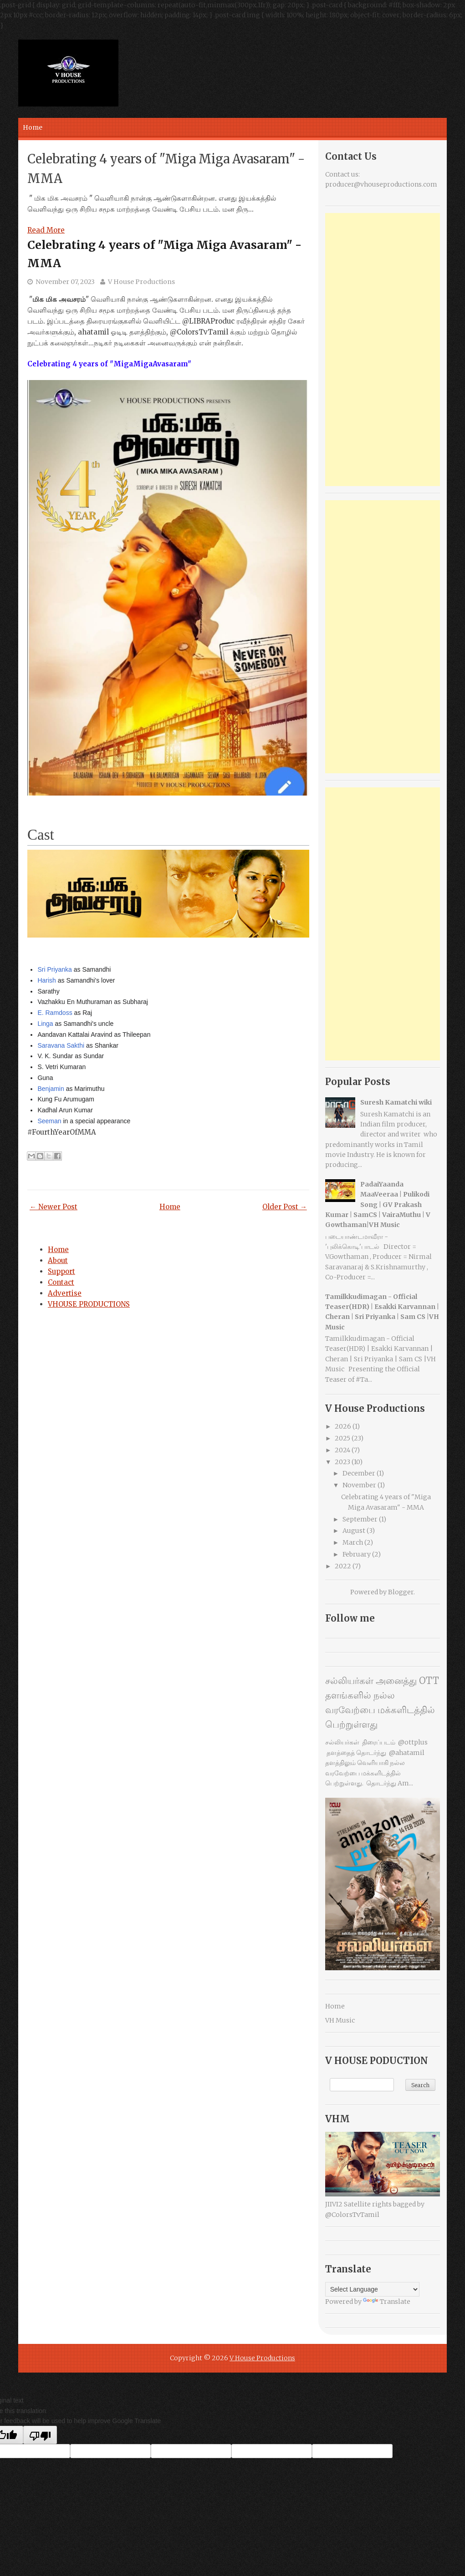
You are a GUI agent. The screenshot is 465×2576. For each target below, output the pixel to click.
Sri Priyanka (54, 969)
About (58, 1260)
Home (32, 127)
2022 (343, 1566)
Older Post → (284, 1206)
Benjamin (50, 1088)
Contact (61, 1282)
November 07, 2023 (65, 282)
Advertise (65, 1293)
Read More (46, 230)
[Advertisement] (382, 349)
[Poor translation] (40, 2435)
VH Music (340, 2020)
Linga (45, 1023)
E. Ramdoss (54, 1012)
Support (61, 1271)
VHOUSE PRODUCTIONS (89, 1304)
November (359, 1485)
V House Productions (262, 2358)
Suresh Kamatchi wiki (396, 1102)
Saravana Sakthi (60, 1045)
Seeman (49, 1121)
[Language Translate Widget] (372, 2289)
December (358, 1473)
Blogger (401, 1592)
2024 (342, 1450)
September (360, 1519)
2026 (343, 1426)
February (356, 1554)
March (352, 1542)
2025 (342, 1438)
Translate (386, 2301)
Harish (46, 980)
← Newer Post (53, 1206)
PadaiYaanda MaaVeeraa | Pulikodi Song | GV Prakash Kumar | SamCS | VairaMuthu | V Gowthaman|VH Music (377, 1204)
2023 (342, 1462)
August (353, 1530)
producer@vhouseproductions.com (381, 184)
